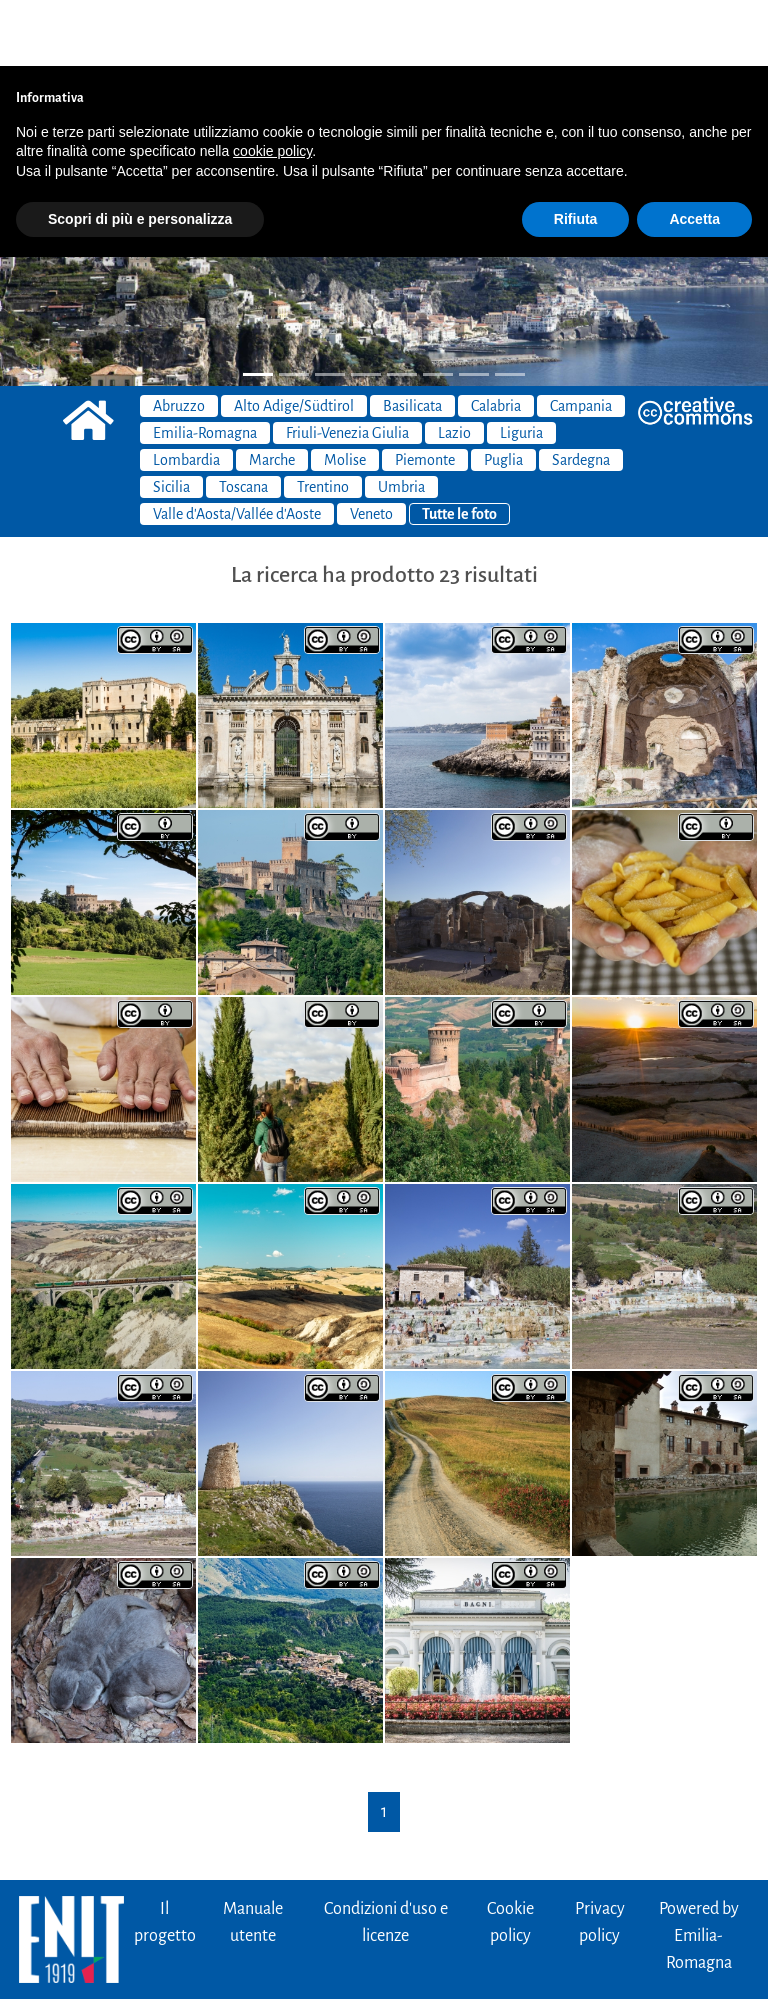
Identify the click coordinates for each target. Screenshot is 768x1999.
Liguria (521, 367)
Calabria (496, 340)
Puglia (503, 394)
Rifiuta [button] (576, 153)
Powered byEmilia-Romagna (699, 1870)
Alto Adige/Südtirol (294, 340)
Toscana (243, 421)
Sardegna (581, 394)
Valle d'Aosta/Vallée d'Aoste (237, 448)
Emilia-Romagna (205, 367)
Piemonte (425, 394)
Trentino (323, 421)
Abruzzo (179, 340)
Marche (272, 394)
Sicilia (171, 421)
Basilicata (412, 340)
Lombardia (186, 394)
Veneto (371, 448)
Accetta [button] (694, 153)
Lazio (454, 367)
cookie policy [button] (272, 85)
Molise (345, 394)
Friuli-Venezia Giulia (347, 367)
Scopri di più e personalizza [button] (140, 153)
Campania (581, 340)
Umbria (401, 421)
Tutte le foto (459, 448)
